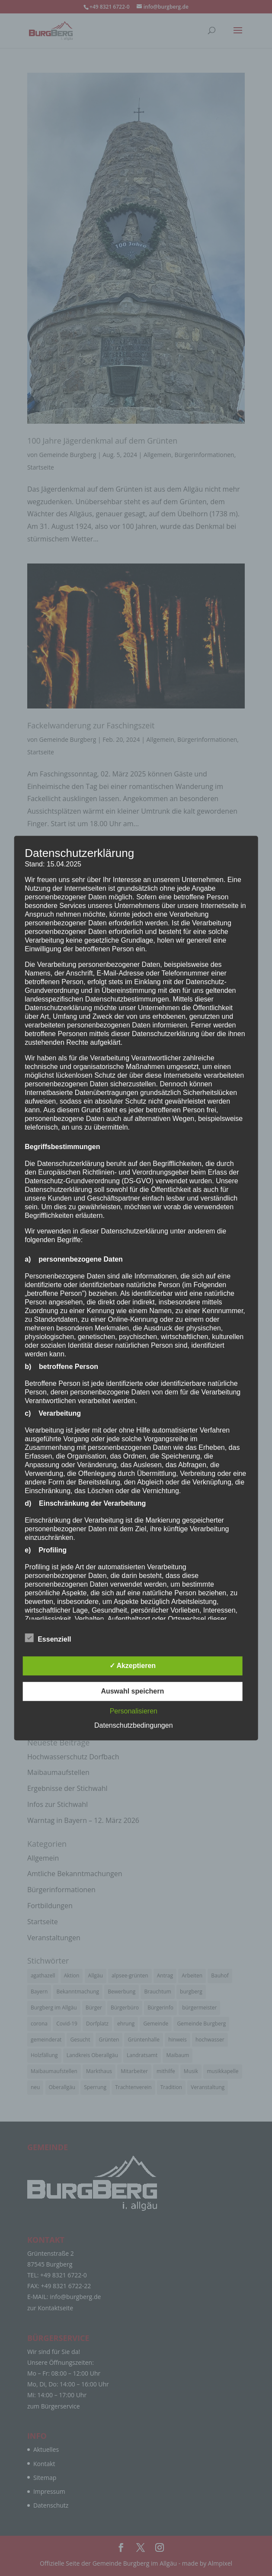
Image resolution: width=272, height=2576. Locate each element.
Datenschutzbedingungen (133, 1725)
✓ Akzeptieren (132, 1665)
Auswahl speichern (132, 1691)
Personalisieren (133, 1711)
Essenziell (48, 1638)
